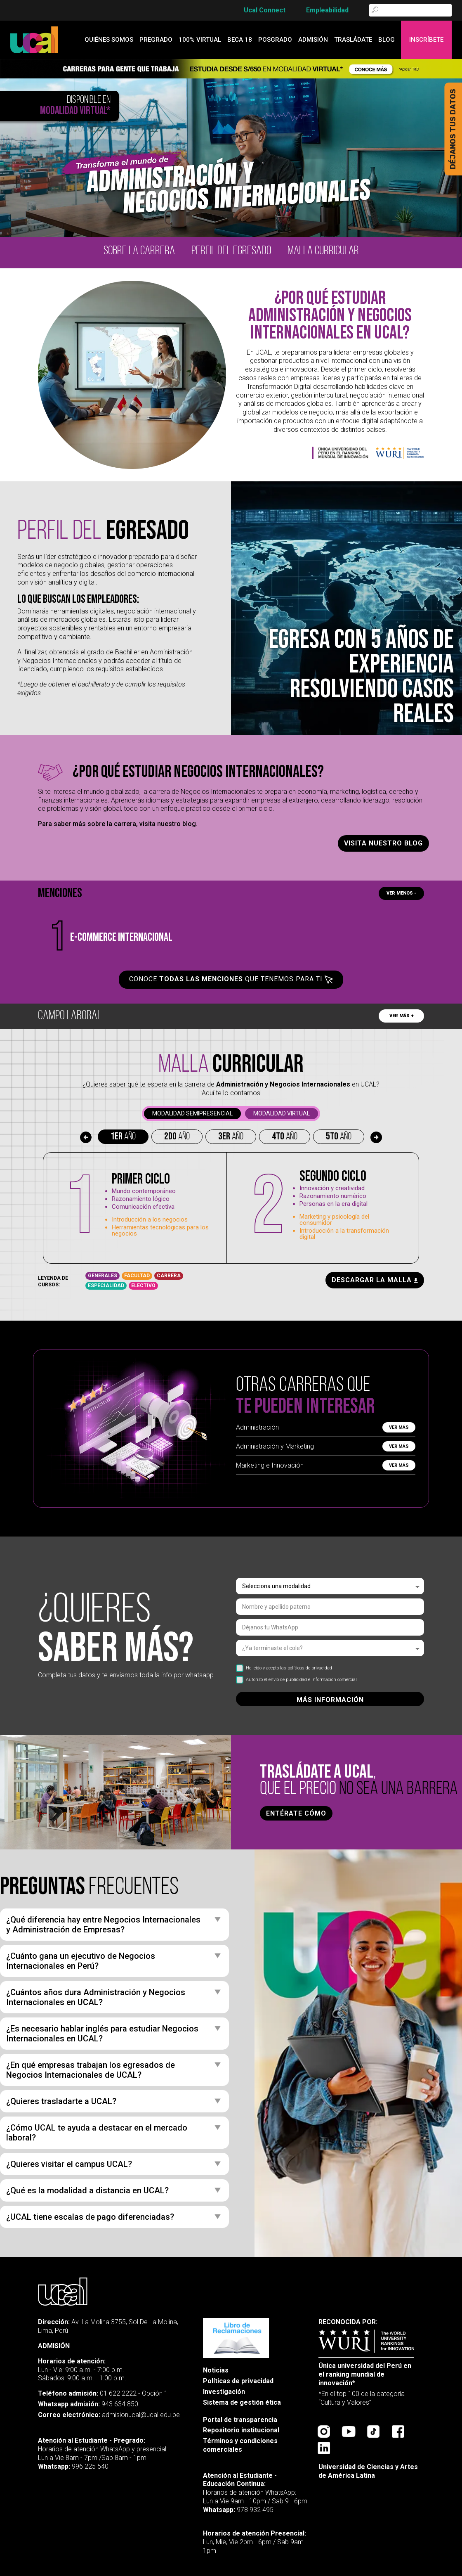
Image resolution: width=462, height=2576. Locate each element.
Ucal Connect (264, 10)
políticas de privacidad (310, 1668)
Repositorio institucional (241, 2430)
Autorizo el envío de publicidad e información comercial (296, 1679)
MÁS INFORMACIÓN (330, 1700)
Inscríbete (426, 39)
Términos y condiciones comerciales (240, 2445)
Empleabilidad (327, 10)
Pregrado (155, 39)
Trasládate (353, 39)
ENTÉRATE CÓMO (296, 1813)
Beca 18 (239, 39)
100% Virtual (200, 39)
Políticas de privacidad (238, 2381)
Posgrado (275, 39)
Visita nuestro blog (383, 843)
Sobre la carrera (139, 251)
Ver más (399, 1427)
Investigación (224, 2392)
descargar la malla (375, 1280)
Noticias (216, 2370)
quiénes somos (109, 39)
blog (386, 39)
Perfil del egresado (231, 251)
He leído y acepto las (284, 1668)
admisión (313, 39)
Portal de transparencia (240, 2420)
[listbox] (330, 1586)
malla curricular (323, 251)
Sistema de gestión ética (242, 2402)
